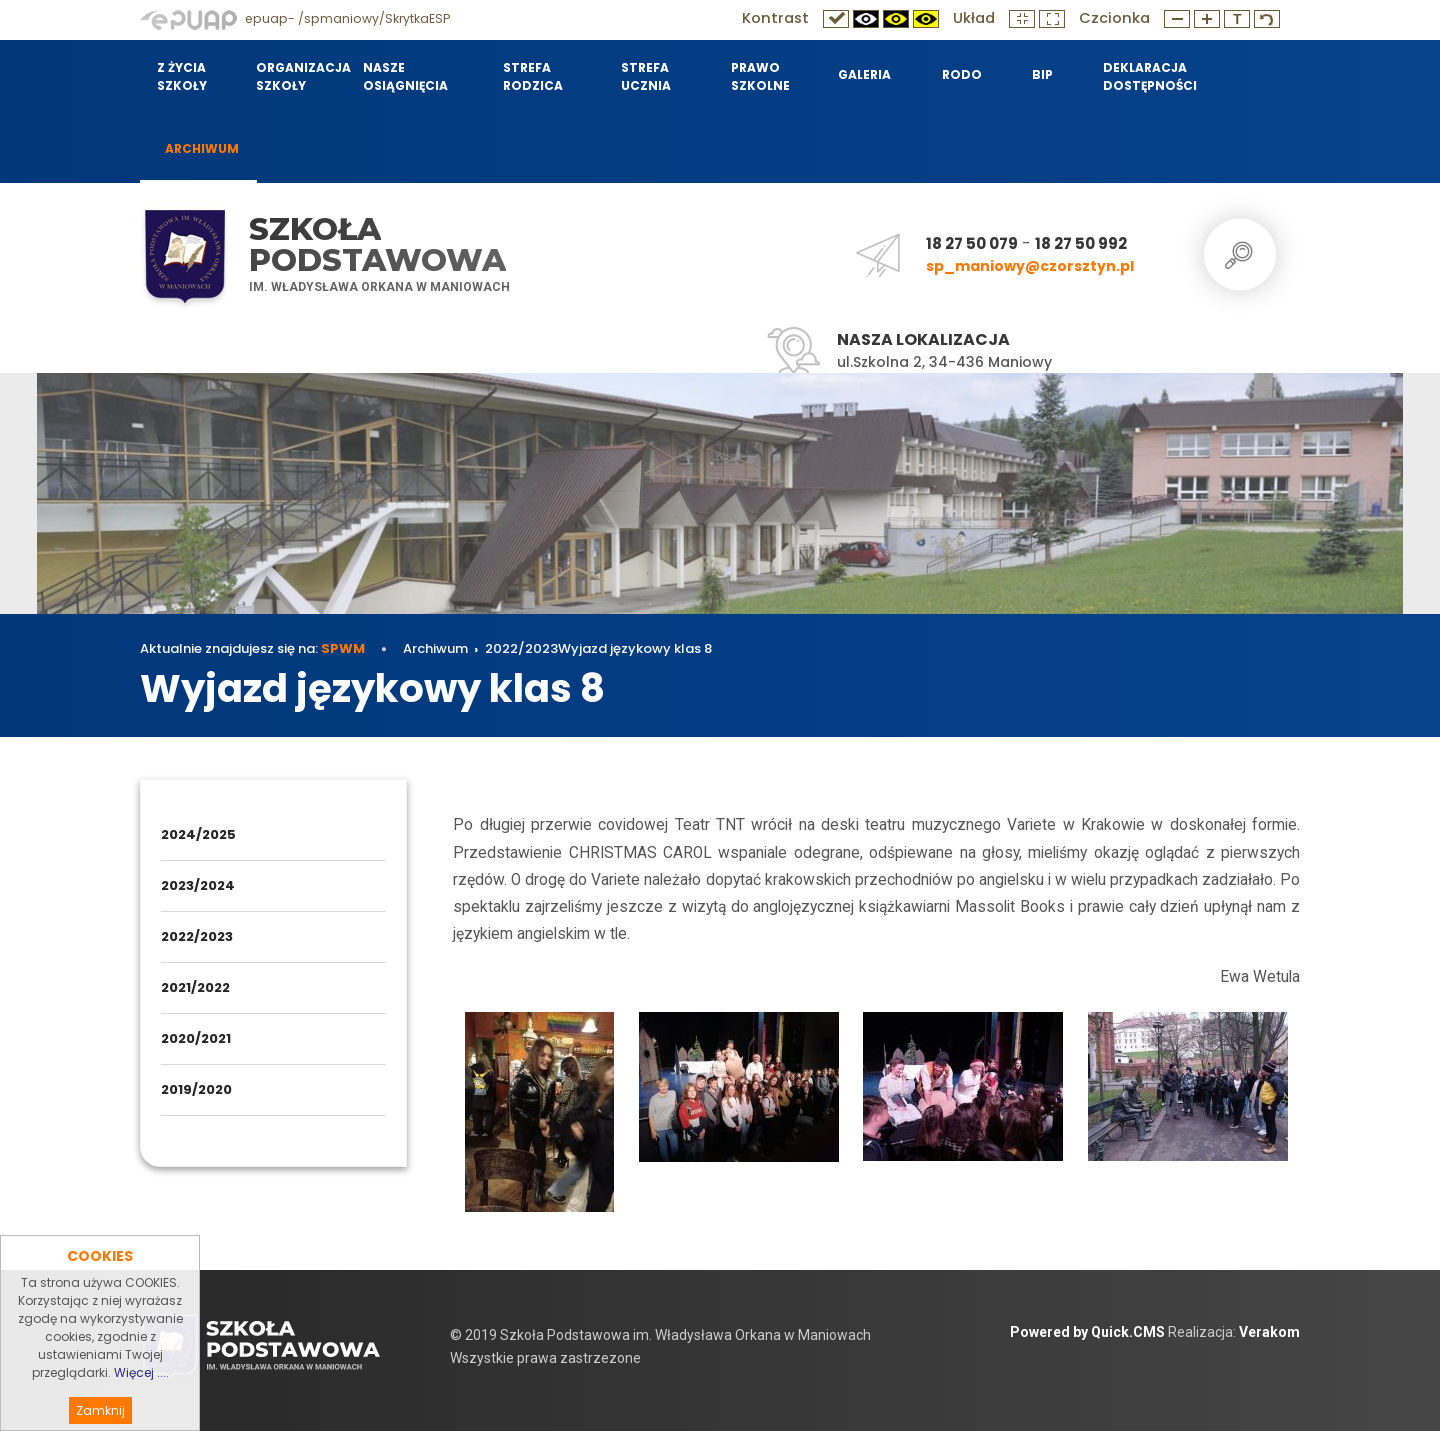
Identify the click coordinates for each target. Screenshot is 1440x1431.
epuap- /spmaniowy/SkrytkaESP (295, 18)
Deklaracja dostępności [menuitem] (1149, 76)
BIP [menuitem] (1042, 74)
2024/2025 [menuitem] (198, 834)
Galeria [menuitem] (864, 74)
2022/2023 (521, 648)
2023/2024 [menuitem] (198, 885)
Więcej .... (141, 1404)
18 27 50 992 (1081, 243)
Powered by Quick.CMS (1087, 1332)
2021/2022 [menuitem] (195, 987)
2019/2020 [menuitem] (196, 1089)
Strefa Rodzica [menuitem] (533, 76)
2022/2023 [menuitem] (197, 936)
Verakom (1269, 1332)
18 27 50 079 (972, 243)
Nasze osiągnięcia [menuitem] (405, 76)
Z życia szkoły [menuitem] (182, 76)
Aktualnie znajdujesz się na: (252, 648)
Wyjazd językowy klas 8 (635, 648)
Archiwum (435, 648)
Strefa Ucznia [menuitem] (646, 76)
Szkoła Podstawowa (377, 244)
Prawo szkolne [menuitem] (760, 76)
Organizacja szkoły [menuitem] (297, 76)
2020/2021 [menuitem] (196, 1038)
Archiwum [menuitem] (202, 148)
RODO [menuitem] (962, 74)
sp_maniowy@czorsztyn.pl (1030, 266)
